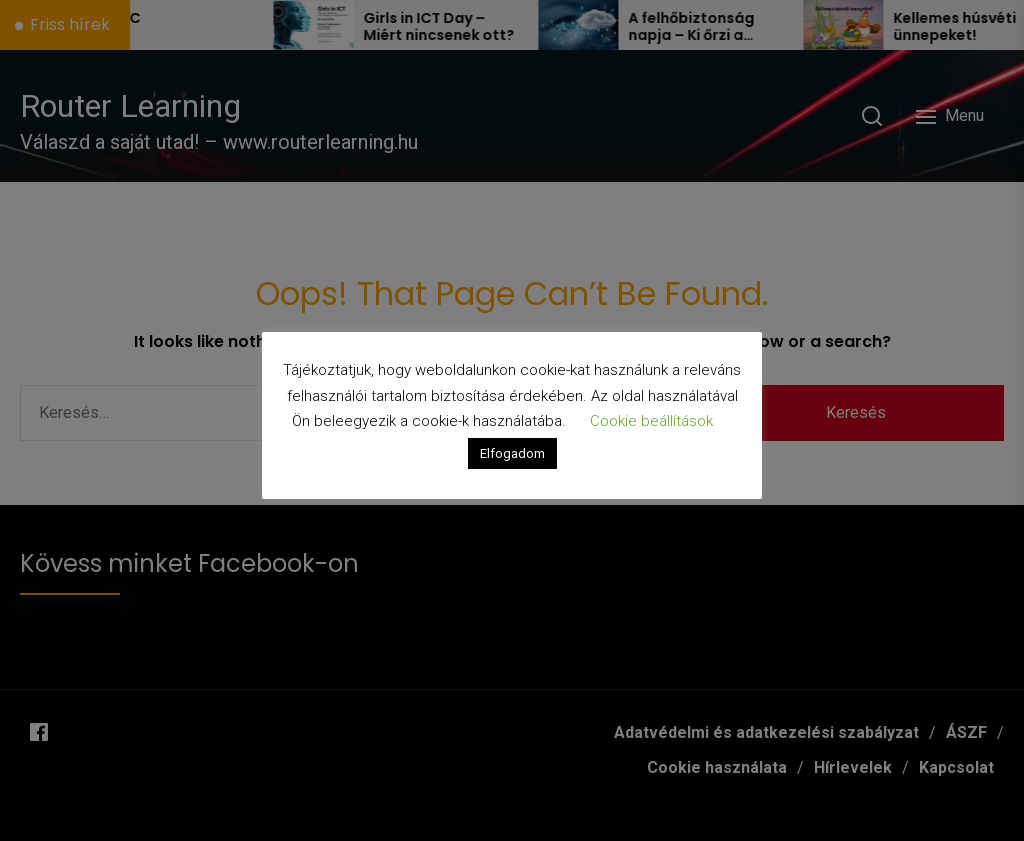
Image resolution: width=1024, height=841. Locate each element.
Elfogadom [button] (512, 453)
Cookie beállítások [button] (651, 421)
